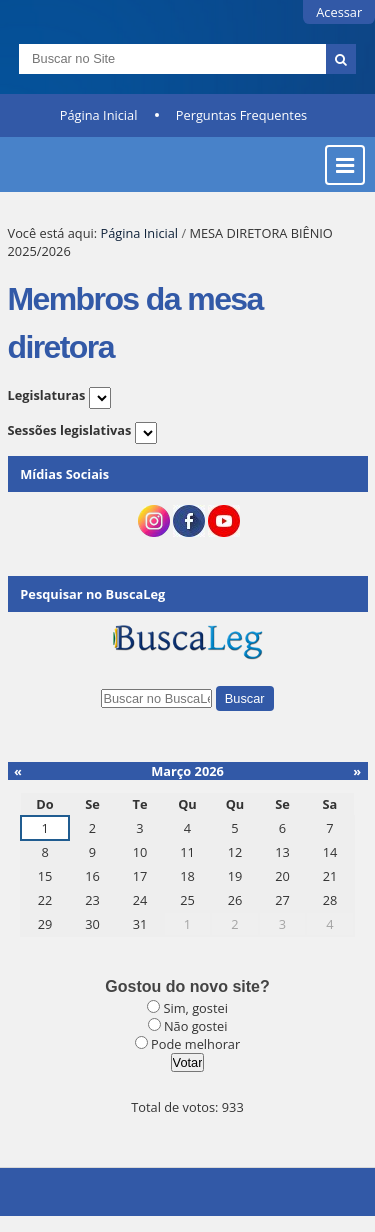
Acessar (339, 12)
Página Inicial (99, 115)
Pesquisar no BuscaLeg (92, 594)
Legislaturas (47, 395)
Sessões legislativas (70, 430)
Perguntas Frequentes (241, 115)
